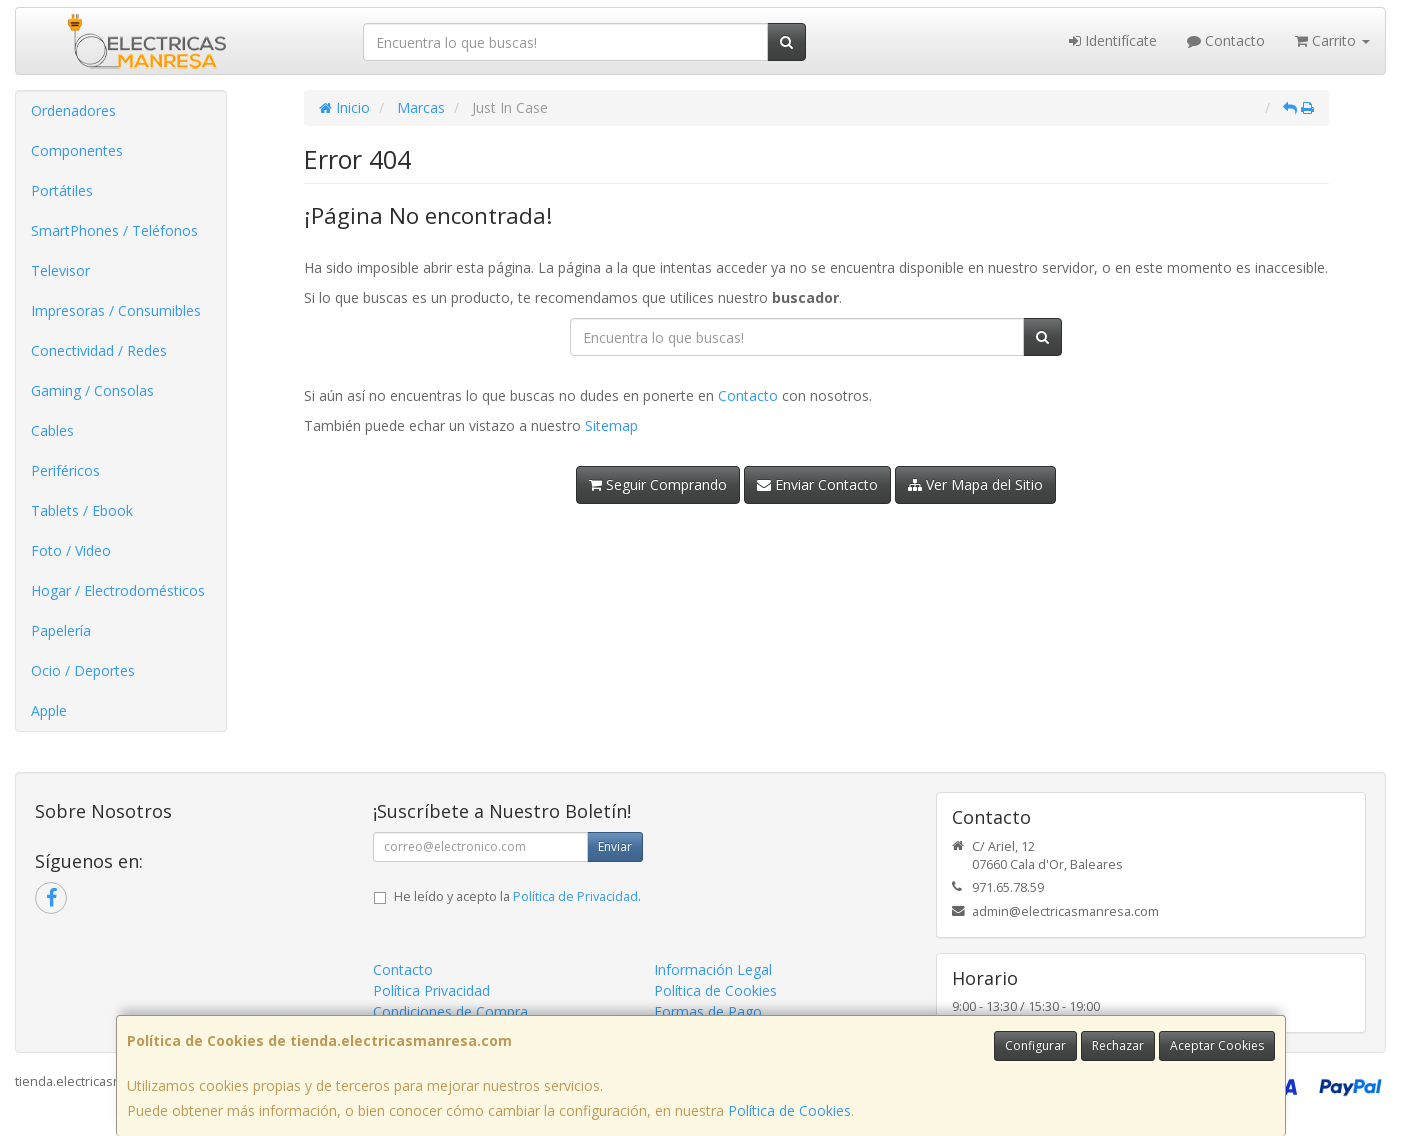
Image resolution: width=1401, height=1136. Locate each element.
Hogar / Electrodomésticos (118, 590)
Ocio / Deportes (83, 670)
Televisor (60, 270)
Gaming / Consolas (92, 390)
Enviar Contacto (817, 484)
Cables (52, 430)
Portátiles (62, 190)
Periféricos (65, 470)
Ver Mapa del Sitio (975, 484)
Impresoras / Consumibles (116, 310)
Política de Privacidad (575, 896)
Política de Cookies (789, 1110)
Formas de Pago (708, 1011)
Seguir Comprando (658, 484)
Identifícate (1113, 40)
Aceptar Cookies (1217, 1045)
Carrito (1332, 40)
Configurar (1035, 1045)
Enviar (615, 846)
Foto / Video (71, 550)
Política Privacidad (431, 990)
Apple (49, 710)
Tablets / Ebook (82, 510)
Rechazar (1118, 1045)
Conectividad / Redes (99, 350)
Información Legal (713, 969)
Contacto (1226, 40)
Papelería (61, 630)
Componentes (77, 150)
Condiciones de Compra (450, 1011)
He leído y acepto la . (517, 896)
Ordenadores (73, 110)
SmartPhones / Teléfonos (114, 230)
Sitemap (611, 425)
